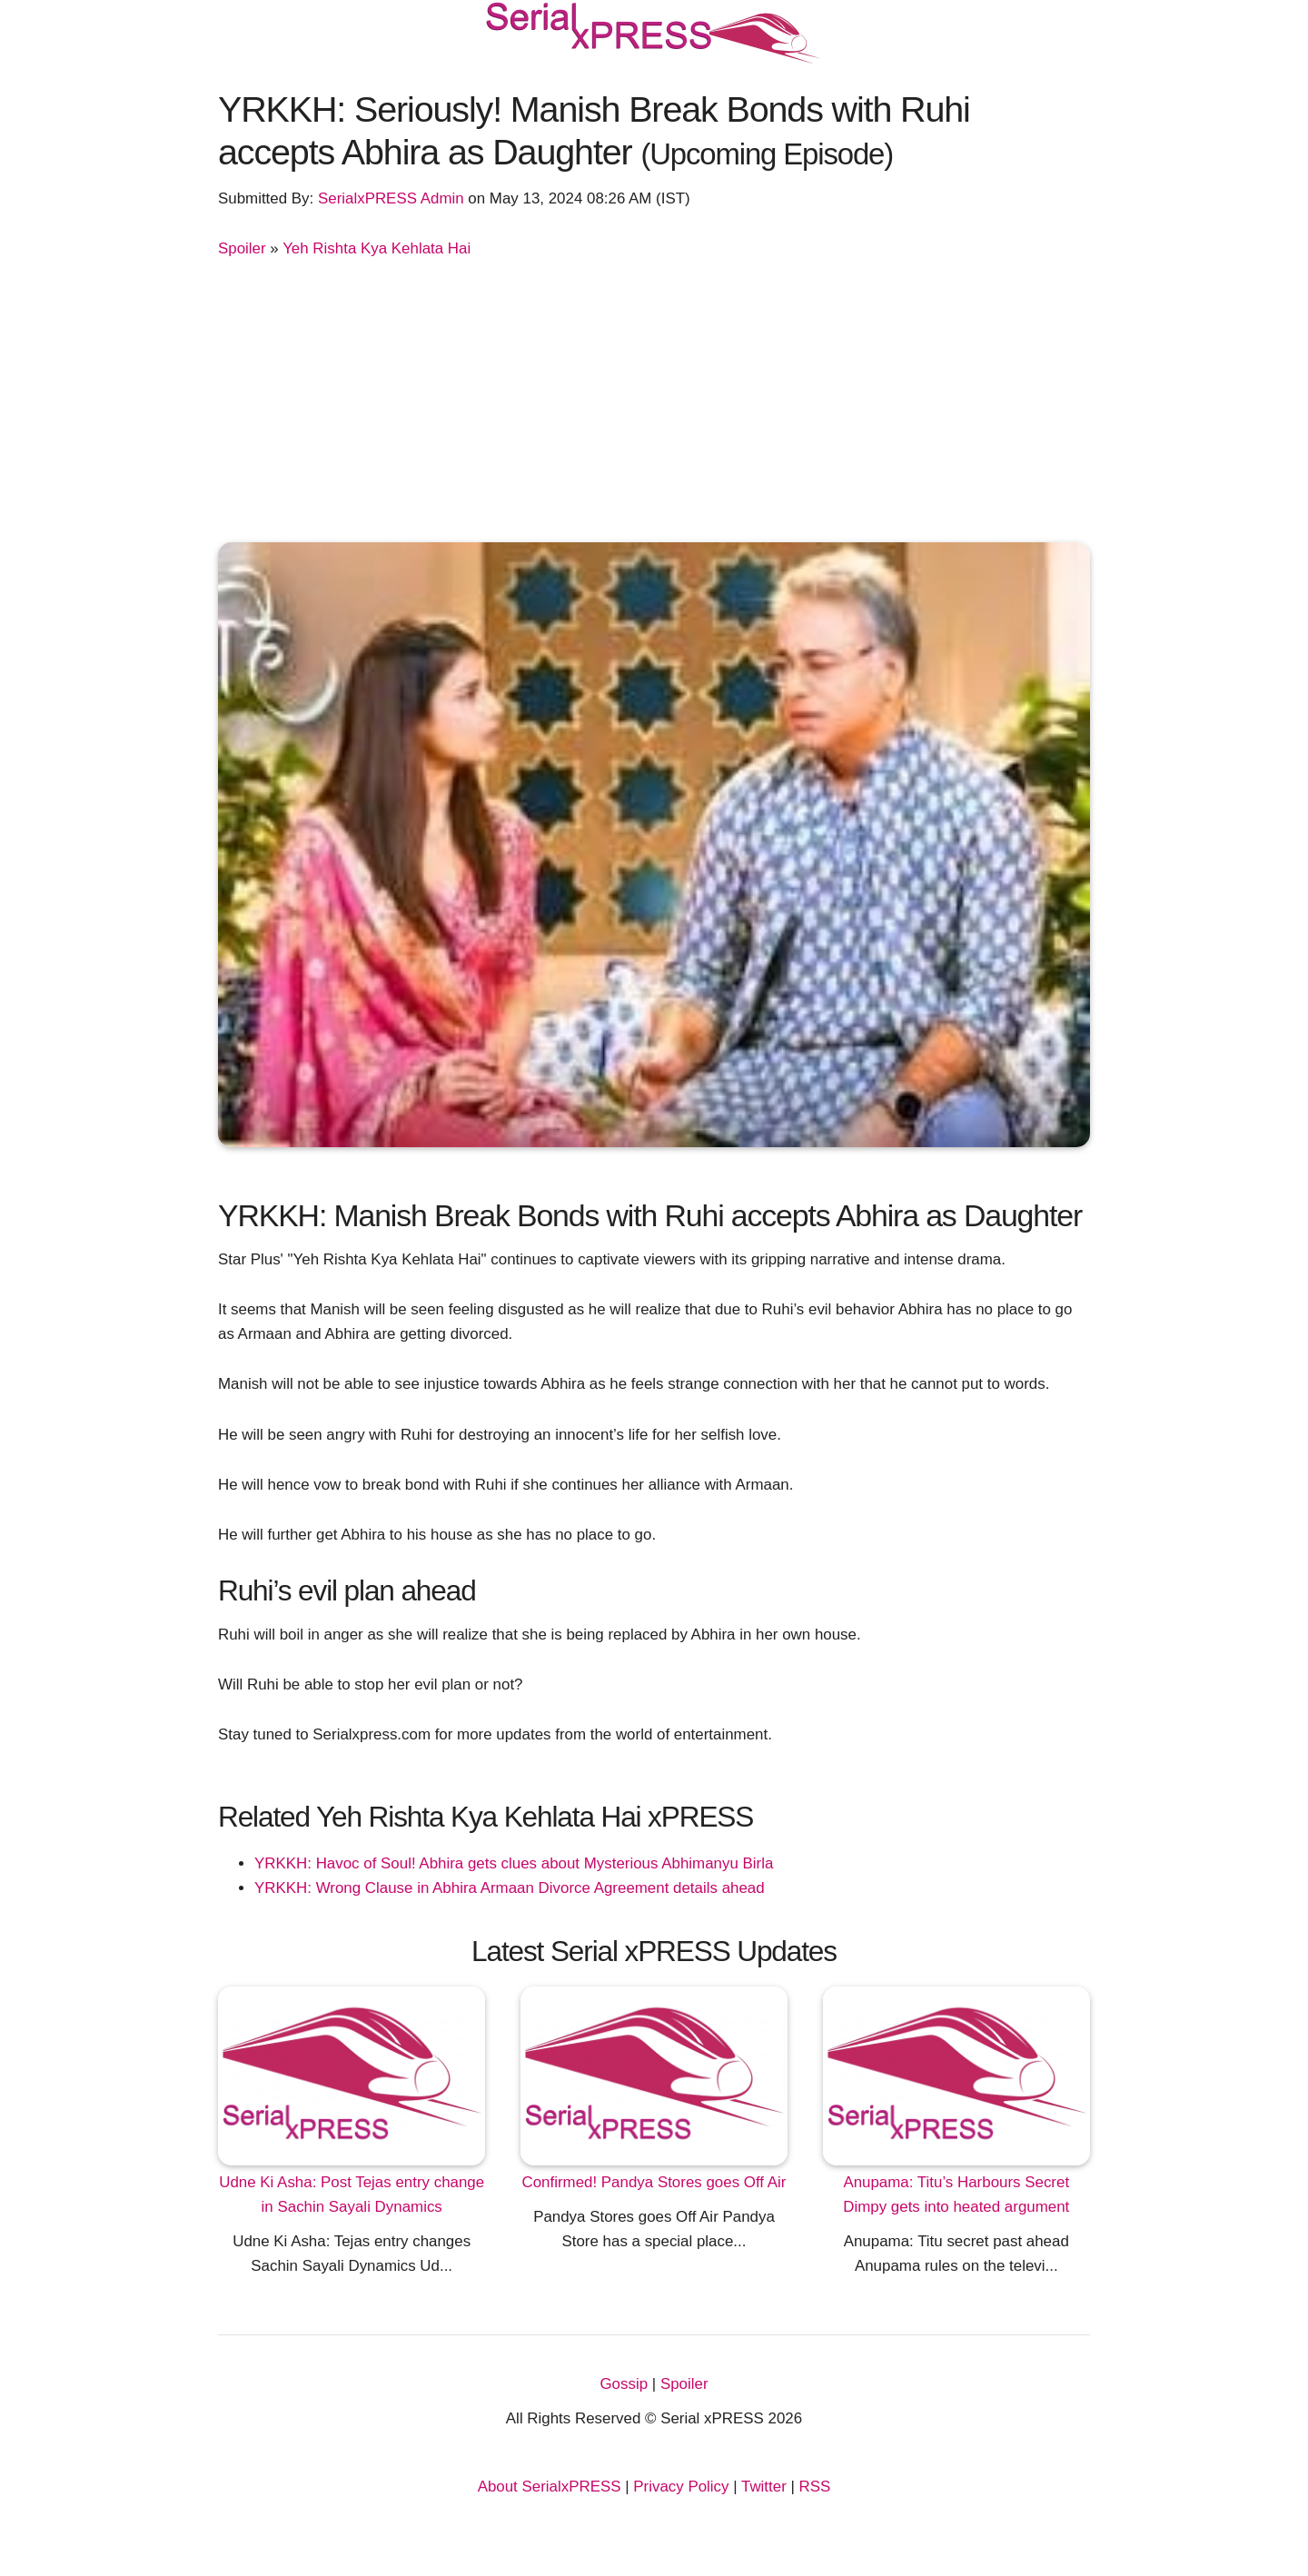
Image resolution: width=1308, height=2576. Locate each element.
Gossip (624, 2384)
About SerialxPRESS (549, 2486)
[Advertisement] (654, 397)
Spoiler (242, 248)
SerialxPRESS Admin (391, 198)
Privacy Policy (680, 2486)
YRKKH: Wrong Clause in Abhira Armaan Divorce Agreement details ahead (509, 1888)
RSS (815, 2486)
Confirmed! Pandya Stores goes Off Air (653, 2182)
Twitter (764, 2486)
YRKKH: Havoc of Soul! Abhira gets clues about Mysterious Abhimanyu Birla (513, 1863)
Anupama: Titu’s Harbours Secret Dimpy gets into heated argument (956, 2194)
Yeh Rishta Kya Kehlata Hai (376, 248)
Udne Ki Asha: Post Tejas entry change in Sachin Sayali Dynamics (351, 2194)
